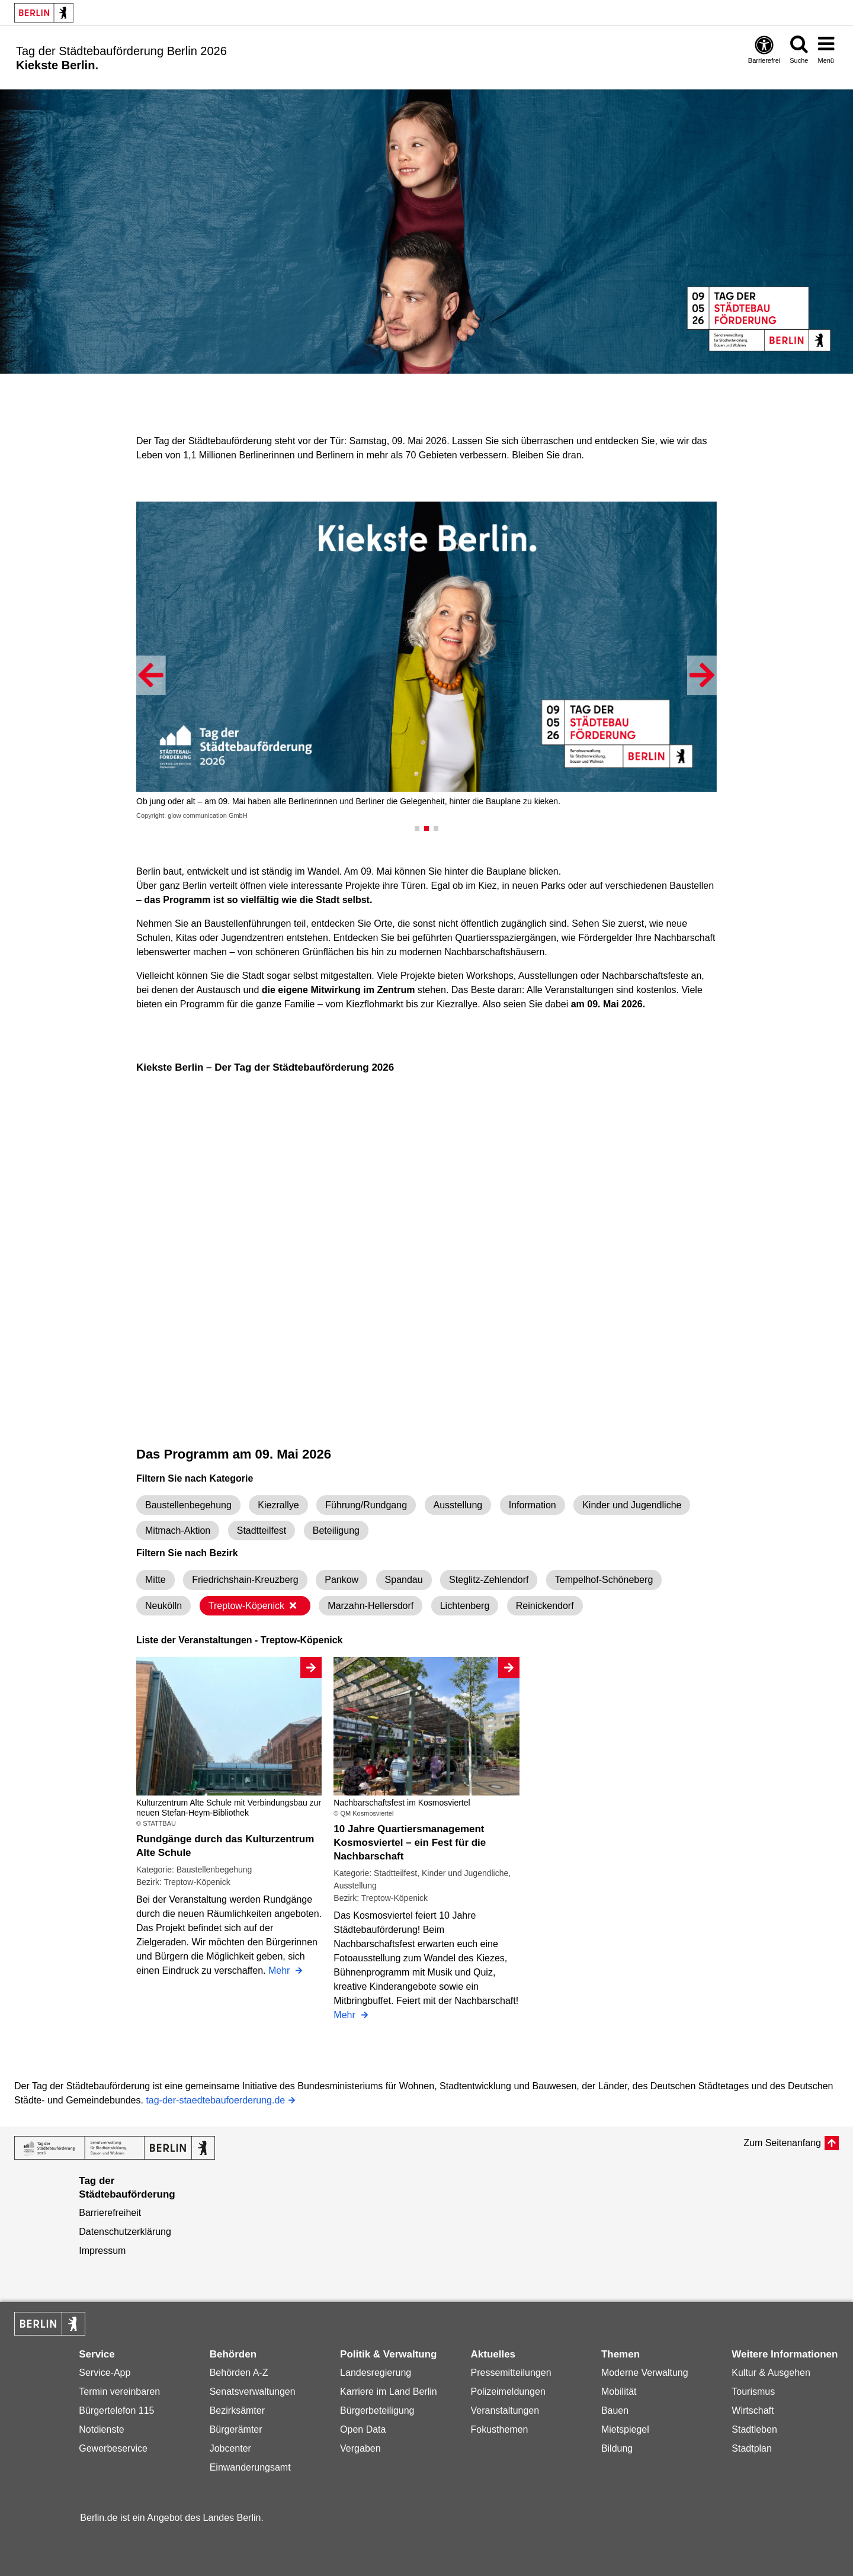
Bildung (617, 2448)
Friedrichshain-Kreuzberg (245, 1580)
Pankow (341, 1580)
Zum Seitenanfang (782, 2143)
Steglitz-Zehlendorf (488, 1580)
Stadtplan (752, 2448)
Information (532, 1505)
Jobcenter (230, 2448)
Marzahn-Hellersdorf (370, 1606)
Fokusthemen (499, 2429)
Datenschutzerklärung (125, 2232)
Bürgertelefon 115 (116, 2410)
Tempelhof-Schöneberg (604, 1580)
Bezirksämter (237, 2410)
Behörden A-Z (239, 2373)
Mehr (280, 1971)
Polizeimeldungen (507, 2392)
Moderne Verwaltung (644, 2373)
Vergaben (360, 2448)
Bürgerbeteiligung (377, 2410)
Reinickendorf (545, 1606)
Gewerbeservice (113, 2448)
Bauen (614, 2410)
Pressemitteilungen (510, 2373)
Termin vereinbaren (119, 2392)
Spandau (404, 1580)
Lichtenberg (465, 1606)
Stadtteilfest (262, 1530)
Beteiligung (336, 1530)
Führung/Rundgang (366, 1505)
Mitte (155, 1580)
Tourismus (753, 2392)
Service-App (104, 2373)
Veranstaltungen (504, 2410)
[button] (151, 675)
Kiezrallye (278, 1505)
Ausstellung (458, 1505)
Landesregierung (375, 2373)
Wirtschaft (753, 2410)
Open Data (363, 2429)
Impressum (102, 2251)
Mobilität (619, 2392)
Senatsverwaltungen (253, 2392)
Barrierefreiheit (110, 2213)
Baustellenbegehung (188, 1505)
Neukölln (163, 1606)
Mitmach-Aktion (177, 1530)
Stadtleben (754, 2429)
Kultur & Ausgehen (771, 2373)
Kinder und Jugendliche (631, 1505)
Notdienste (101, 2429)
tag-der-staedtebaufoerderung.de (215, 2101)
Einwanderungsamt (250, 2467)
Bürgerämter (236, 2429)
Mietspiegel (625, 2429)
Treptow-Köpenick (253, 1606)
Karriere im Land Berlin (388, 2392)
